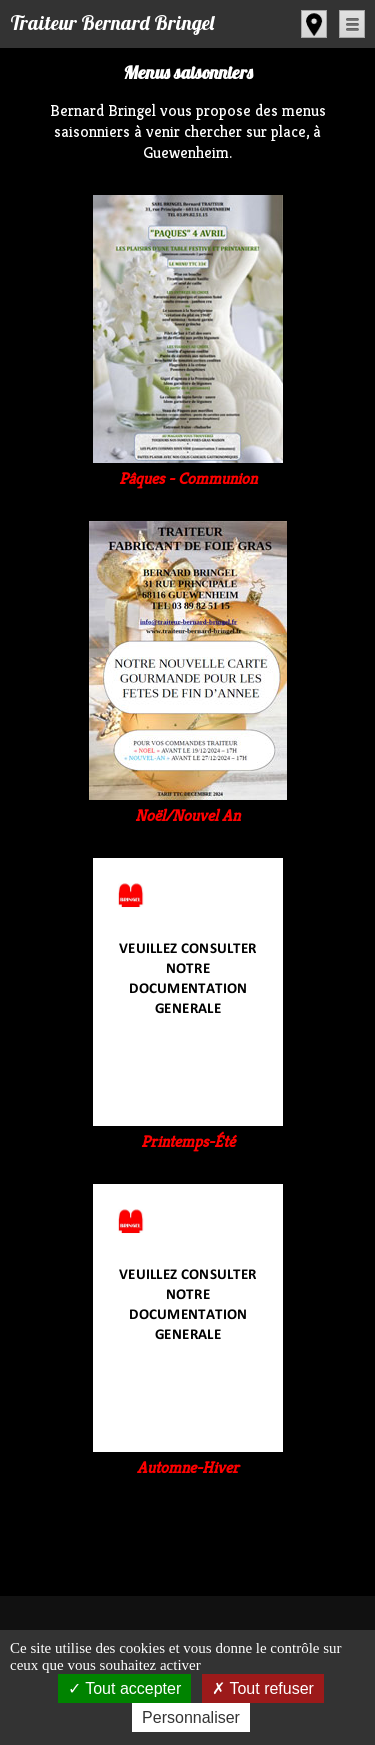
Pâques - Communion (188, 468)
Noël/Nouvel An (188, 805)
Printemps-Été (188, 1131)
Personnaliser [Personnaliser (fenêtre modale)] (191, 1717)
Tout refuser (263, 1688)
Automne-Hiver (188, 1457)
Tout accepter (124, 1688)
